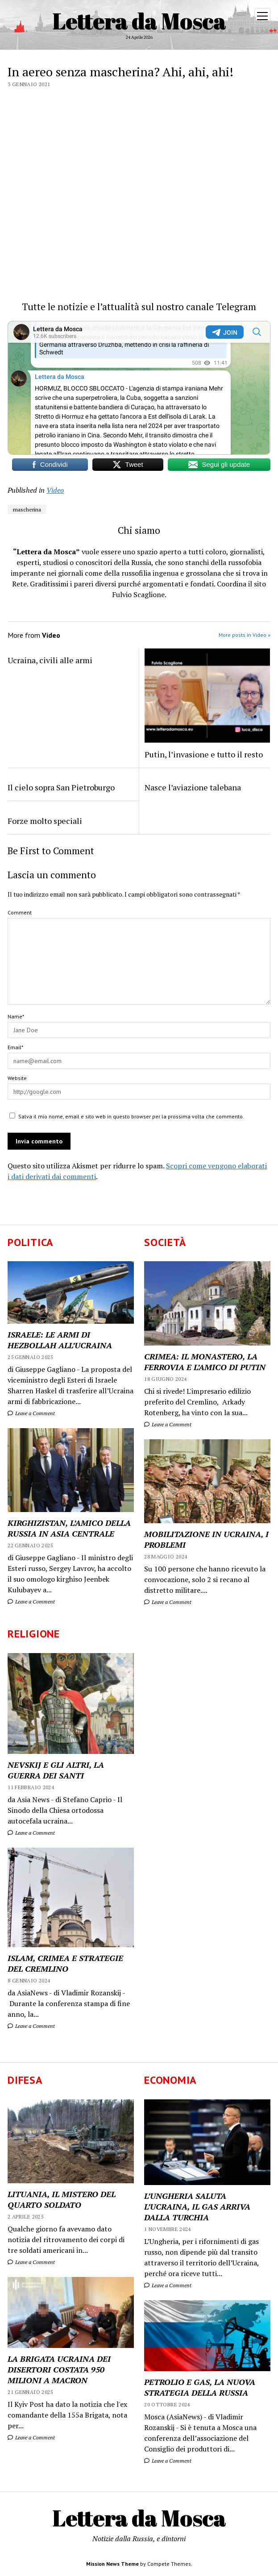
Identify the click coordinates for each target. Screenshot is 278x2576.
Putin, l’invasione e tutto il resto (204, 754)
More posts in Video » (244, 635)
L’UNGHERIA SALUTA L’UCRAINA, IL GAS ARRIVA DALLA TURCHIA (197, 2206)
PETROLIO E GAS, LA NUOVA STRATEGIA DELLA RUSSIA (199, 2387)
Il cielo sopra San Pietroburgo (61, 787)
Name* (16, 1016)
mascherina (27, 509)
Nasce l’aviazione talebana (193, 787)
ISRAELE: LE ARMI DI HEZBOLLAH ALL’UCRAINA (60, 1339)
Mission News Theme (112, 2563)
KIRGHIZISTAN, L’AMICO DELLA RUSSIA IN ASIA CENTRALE (69, 1528)
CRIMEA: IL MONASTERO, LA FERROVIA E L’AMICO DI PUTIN (205, 1361)
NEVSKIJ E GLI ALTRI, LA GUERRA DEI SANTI (56, 1770)
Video (55, 490)
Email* (15, 1047)
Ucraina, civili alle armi (50, 660)
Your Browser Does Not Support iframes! (139, 388)
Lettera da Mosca (139, 20)
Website (17, 1078)
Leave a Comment (31, 1413)
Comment (20, 912)
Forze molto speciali (45, 820)
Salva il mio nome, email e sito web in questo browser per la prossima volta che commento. (131, 1116)
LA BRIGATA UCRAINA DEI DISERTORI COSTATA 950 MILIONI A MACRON (59, 2369)
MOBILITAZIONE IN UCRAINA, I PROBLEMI (206, 1539)
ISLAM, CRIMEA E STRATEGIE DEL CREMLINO (65, 1963)
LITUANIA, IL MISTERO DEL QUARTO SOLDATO (62, 2199)
